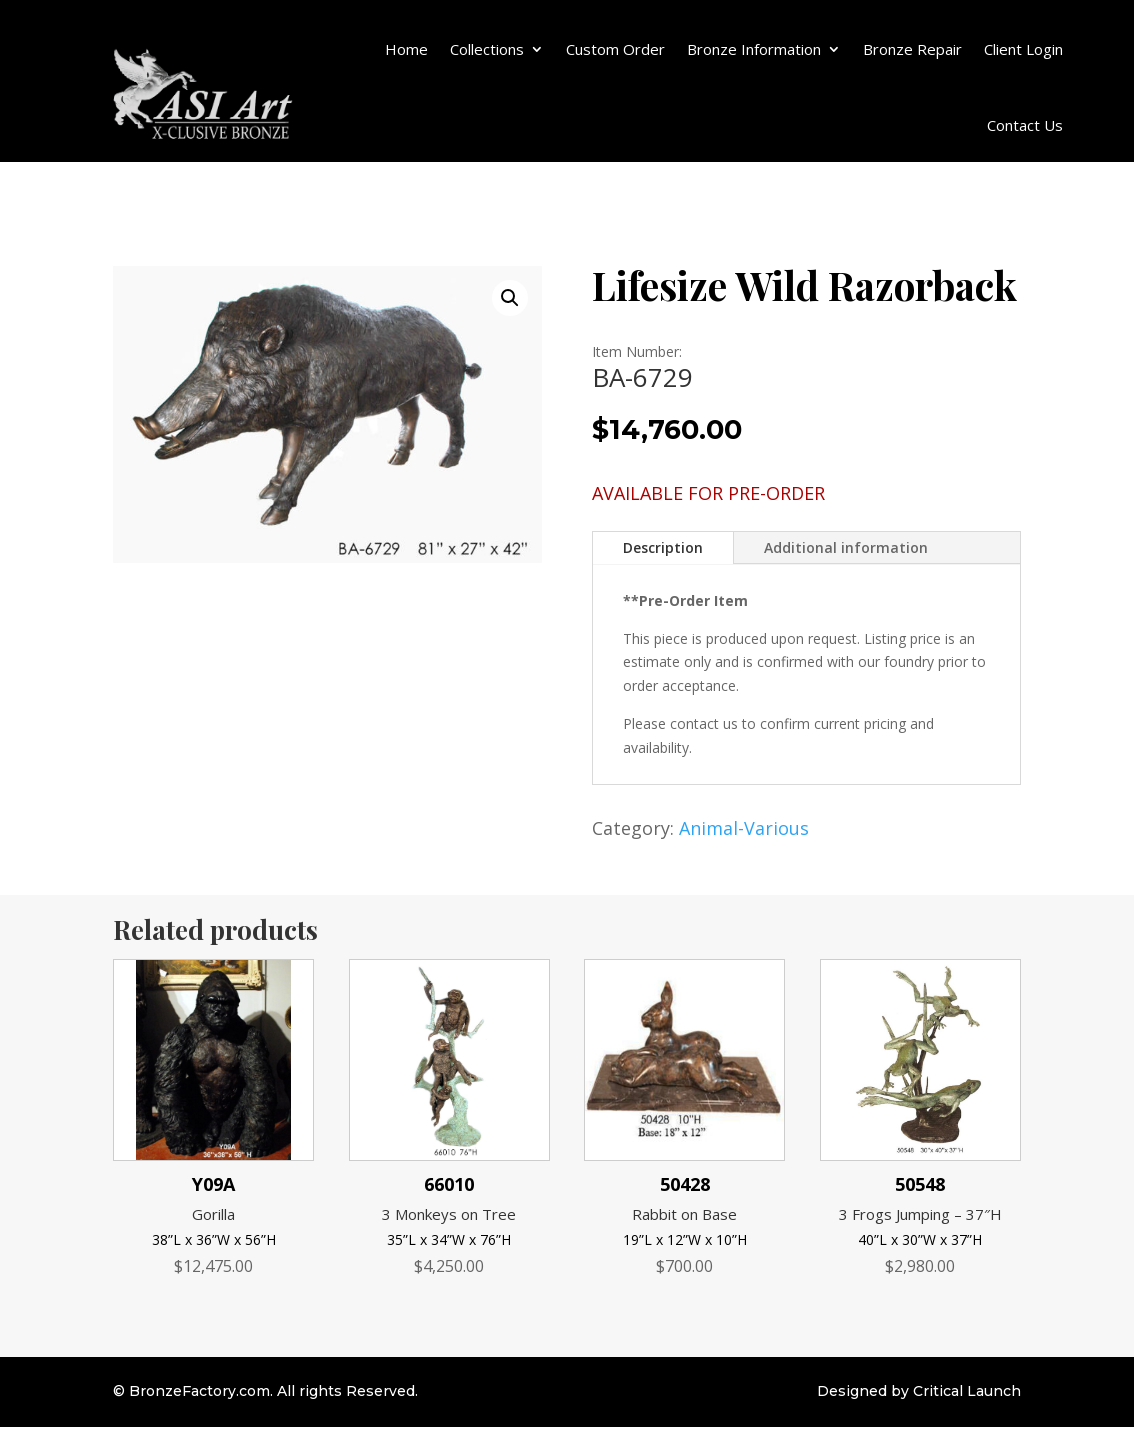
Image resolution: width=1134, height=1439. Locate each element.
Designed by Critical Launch (919, 1391)
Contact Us (1025, 125)
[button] (510, 298)
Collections (487, 49)
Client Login (1023, 49)
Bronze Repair (912, 49)
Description (663, 547)
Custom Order (615, 49)
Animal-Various (744, 828)
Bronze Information (754, 49)
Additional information (846, 547)
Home (406, 49)
